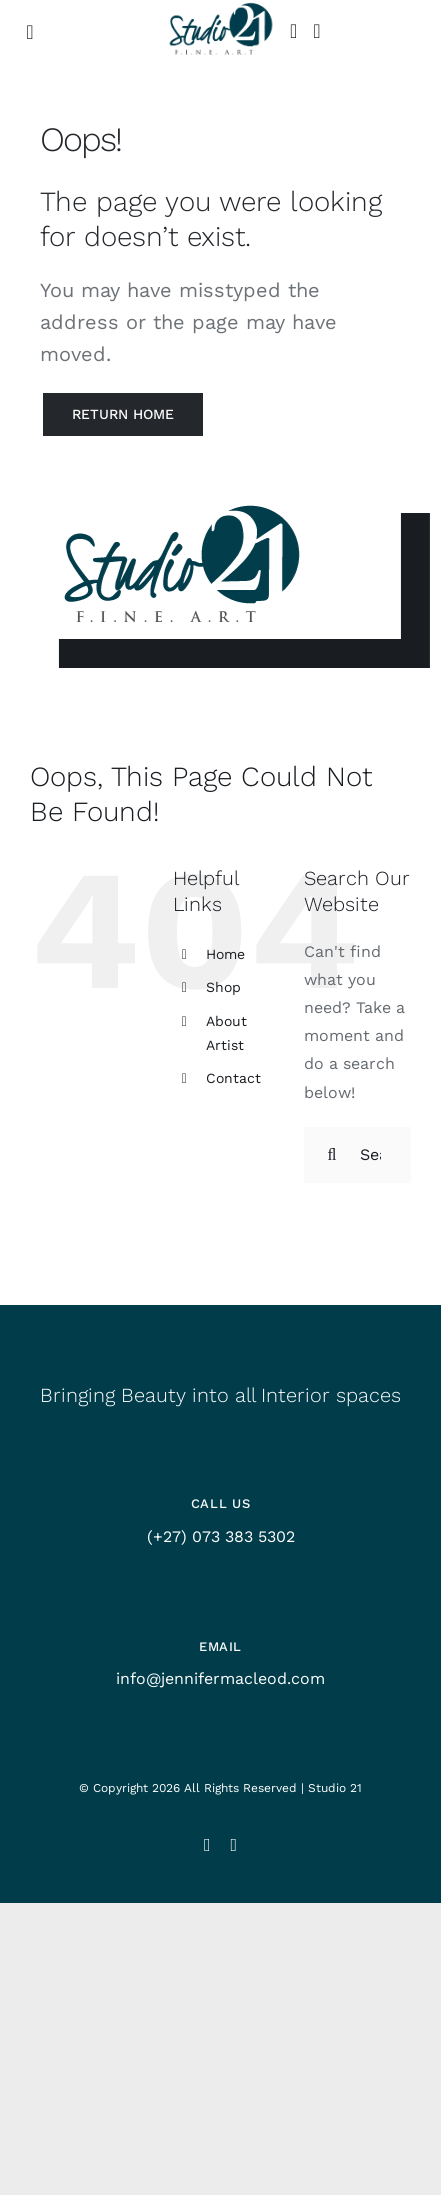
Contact (233, 1078)
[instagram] (207, 1845)
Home (225, 954)
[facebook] (234, 1845)
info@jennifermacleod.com (220, 1678)
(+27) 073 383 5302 (221, 1536)
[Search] (332, 1155)
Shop (223, 987)
